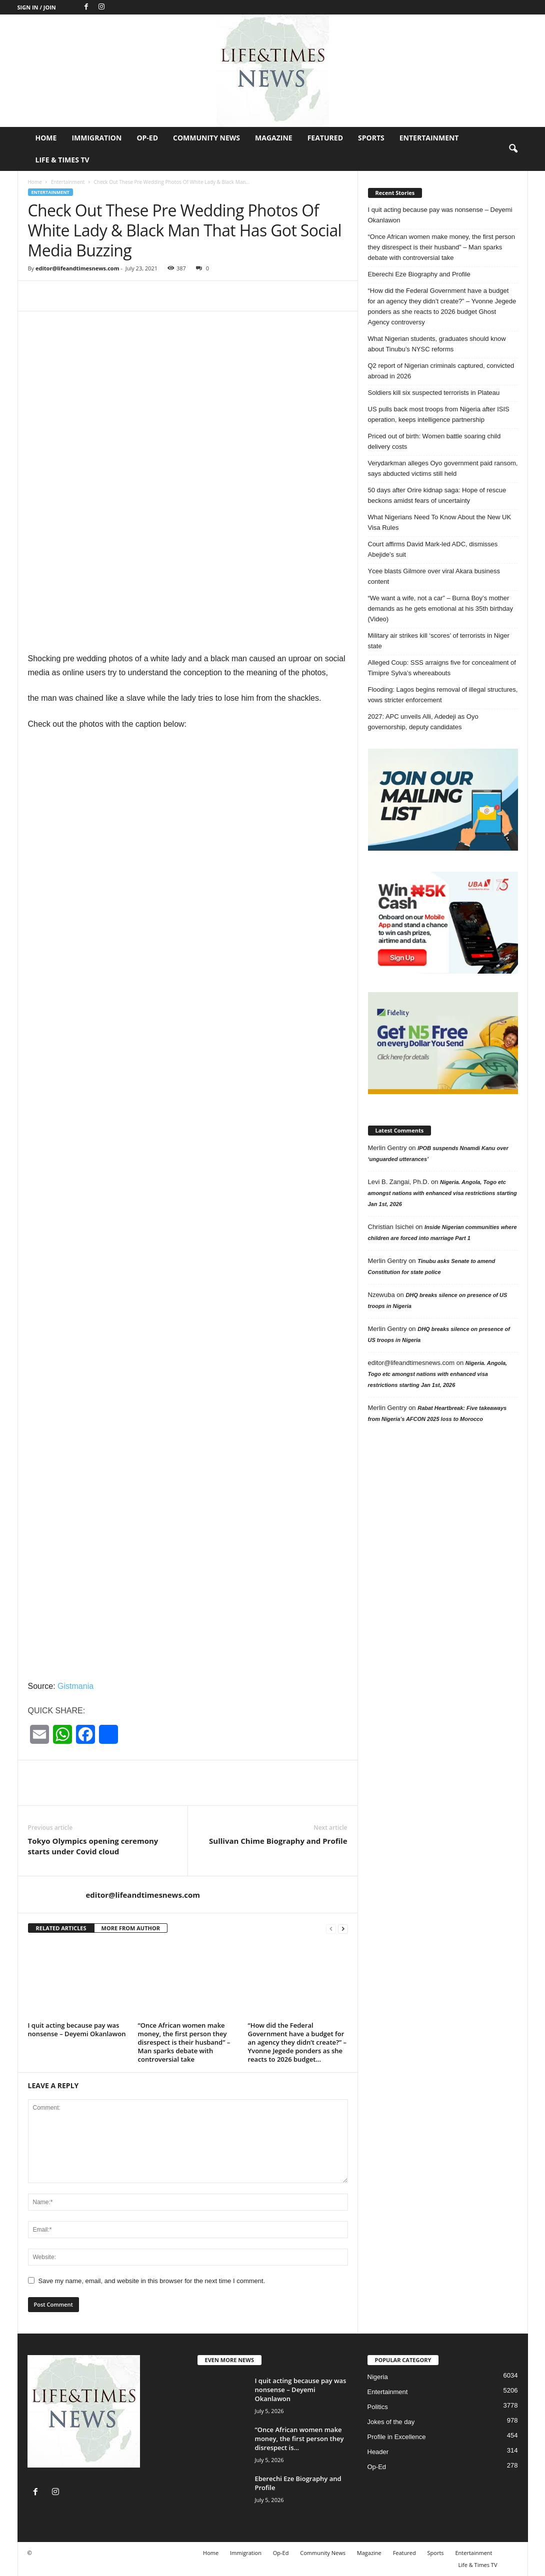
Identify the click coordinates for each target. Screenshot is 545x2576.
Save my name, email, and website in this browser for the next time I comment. (152, 2281)
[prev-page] (331, 1928)
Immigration (97, 137)
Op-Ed (147, 137)
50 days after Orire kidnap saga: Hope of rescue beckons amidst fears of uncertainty (437, 495)
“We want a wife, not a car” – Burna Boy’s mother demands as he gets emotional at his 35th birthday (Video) (441, 608)
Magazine (273, 137)
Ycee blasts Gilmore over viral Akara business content (434, 576)
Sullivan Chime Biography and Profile (278, 1841)
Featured (325, 137)
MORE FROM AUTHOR (131, 1928)
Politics (378, 2407)
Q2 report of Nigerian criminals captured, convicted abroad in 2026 (441, 371)
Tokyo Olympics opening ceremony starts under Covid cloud (93, 1846)
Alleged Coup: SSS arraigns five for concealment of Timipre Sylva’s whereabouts (442, 668)
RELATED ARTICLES (61, 1928)
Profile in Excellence (397, 2437)
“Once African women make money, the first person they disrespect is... (299, 2438)
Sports (371, 137)
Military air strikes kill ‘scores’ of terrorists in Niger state (439, 641)
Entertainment (429, 137)
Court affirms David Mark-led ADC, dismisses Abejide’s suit (433, 549)
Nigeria (378, 2377)
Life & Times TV (63, 159)
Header (378, 2452)
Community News (206, 137)
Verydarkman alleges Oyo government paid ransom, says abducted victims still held (443, 468)
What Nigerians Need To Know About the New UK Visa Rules (440, 522)
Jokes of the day (391, 2422)
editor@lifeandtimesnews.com (78, 268)
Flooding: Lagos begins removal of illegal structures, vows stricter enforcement (443, 695)
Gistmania (76, 1686)
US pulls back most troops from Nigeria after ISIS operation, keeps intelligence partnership (439, 414)
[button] (513, 149)
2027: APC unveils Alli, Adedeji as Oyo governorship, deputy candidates (423, 722)
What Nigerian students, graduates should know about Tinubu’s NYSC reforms (437, 344)
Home (46, 137)
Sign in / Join (37, 7)
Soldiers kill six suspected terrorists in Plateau (434, 392)
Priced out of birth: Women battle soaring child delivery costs (434, 441)
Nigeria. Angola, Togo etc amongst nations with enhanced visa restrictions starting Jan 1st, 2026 (442, 1193)
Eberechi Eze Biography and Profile (419, 274)
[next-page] (343, 1928)
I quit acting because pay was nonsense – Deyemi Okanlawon (77, 2029)
